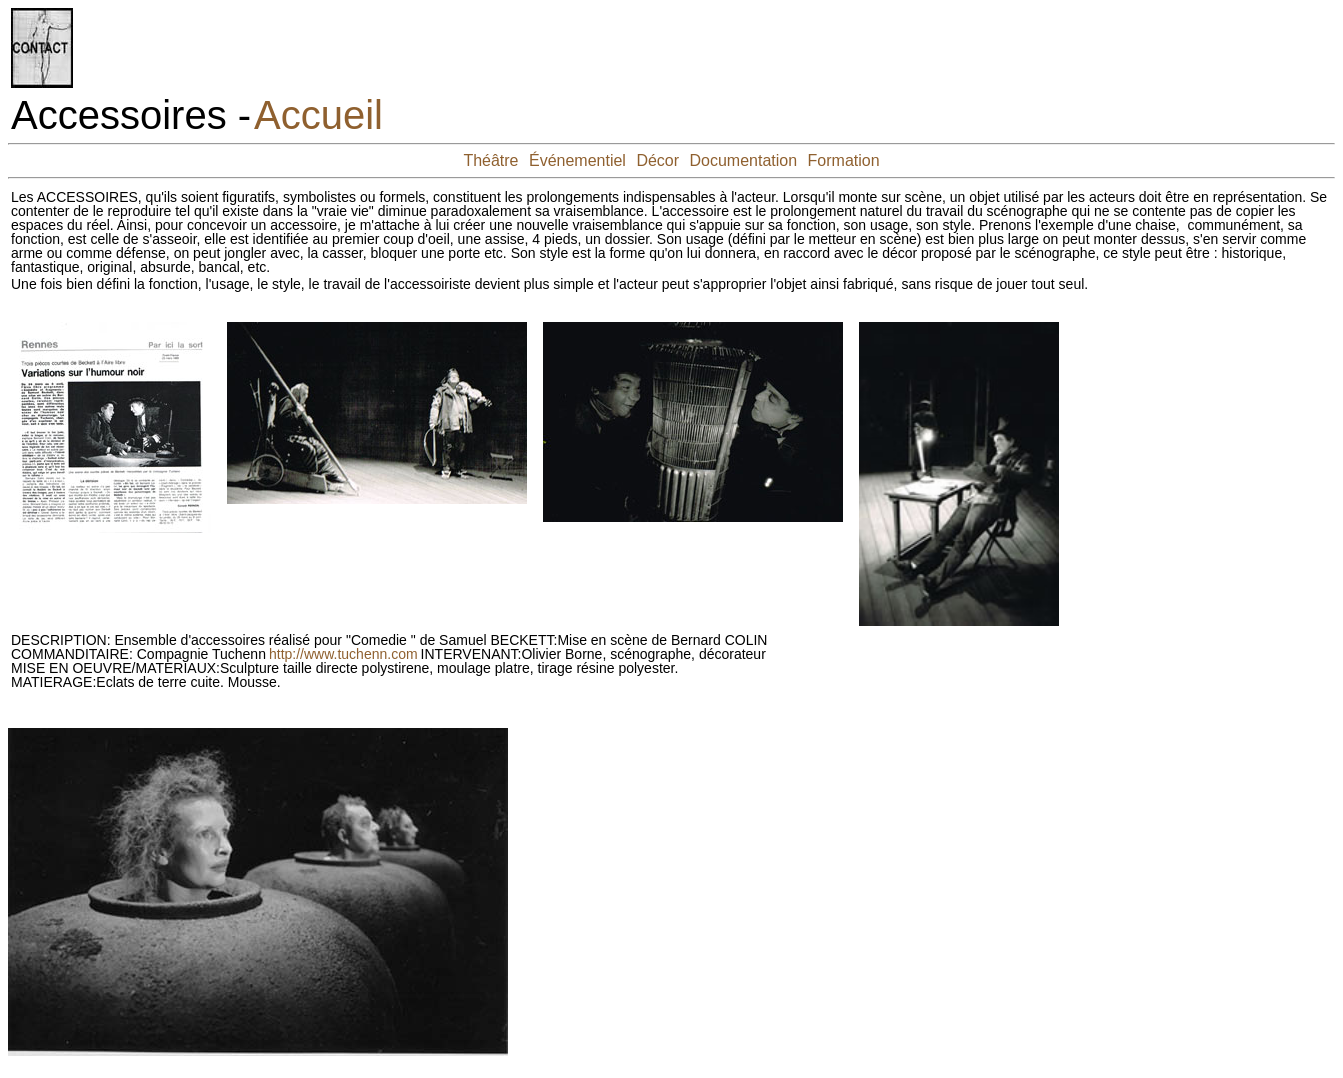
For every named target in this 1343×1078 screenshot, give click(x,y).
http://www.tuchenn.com (343, 654)
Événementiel (577, 160)
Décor (657, 160)
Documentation (744, 160)
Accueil (318, 115)
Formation (844, 160)
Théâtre (490, 160)
